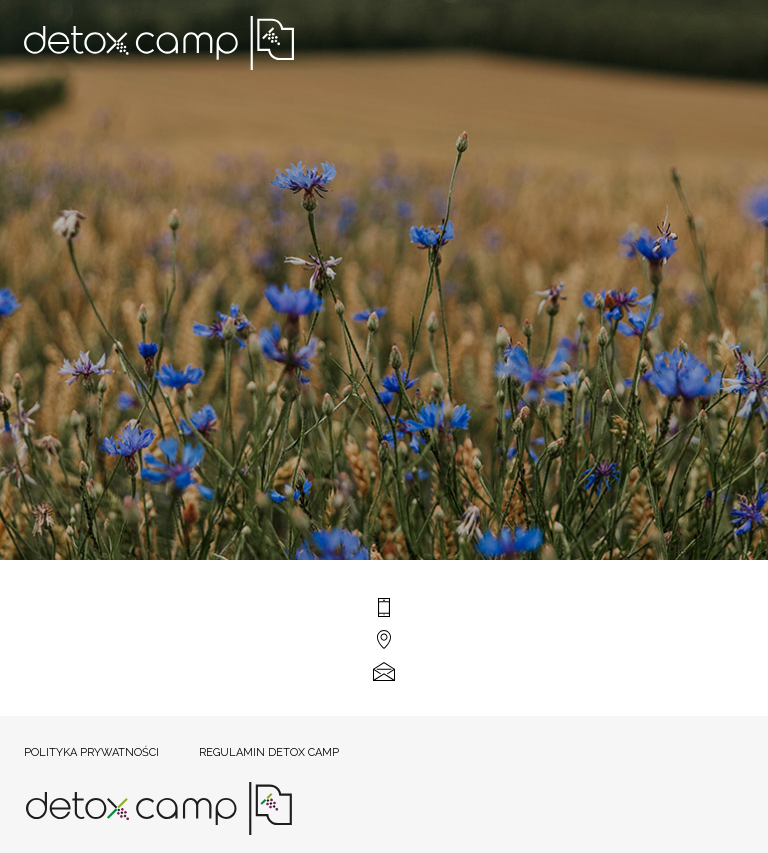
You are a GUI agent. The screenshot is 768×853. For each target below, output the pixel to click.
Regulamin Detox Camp (269, 752)
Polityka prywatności (91, 752)
